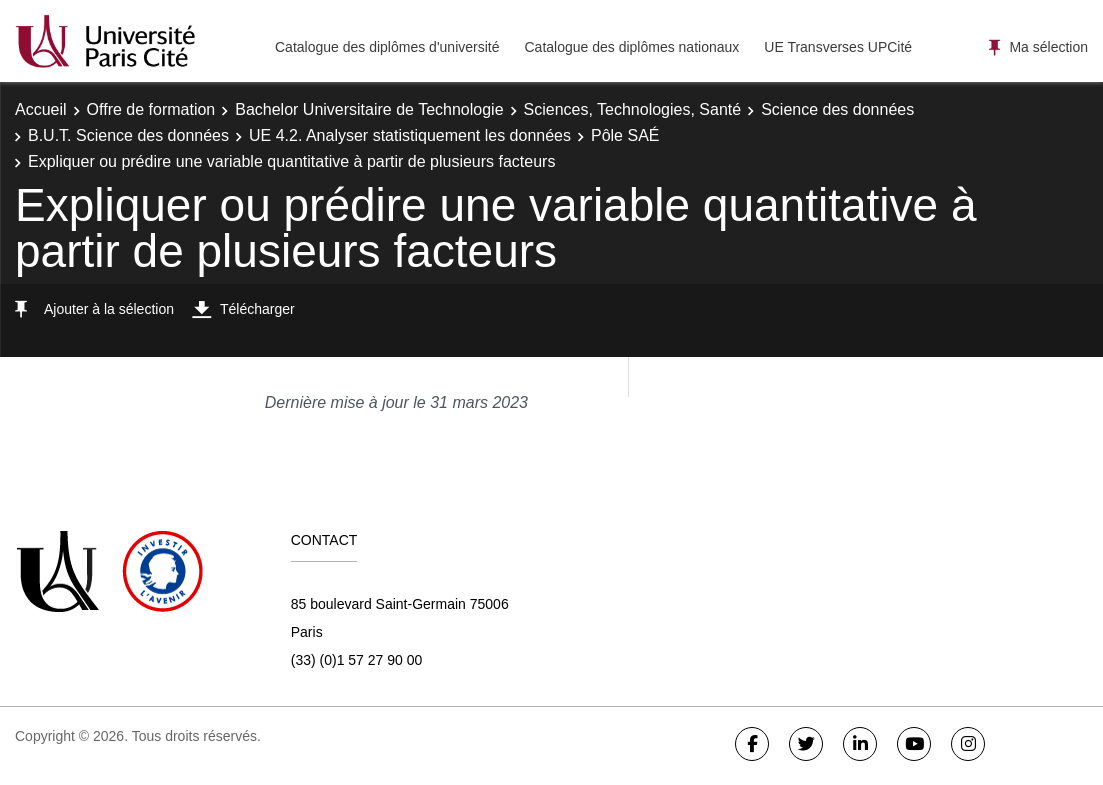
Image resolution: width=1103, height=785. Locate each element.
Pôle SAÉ (625, 135)
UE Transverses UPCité (838, 47)
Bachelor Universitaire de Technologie (369, 109)
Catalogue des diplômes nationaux (631, 47)
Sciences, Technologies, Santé (633, 109)
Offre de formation (151, 109)
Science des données (837, 109)
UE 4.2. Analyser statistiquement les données (410, 135)
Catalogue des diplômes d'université (387, 47)
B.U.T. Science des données (128, 135)
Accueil (41, 109)
